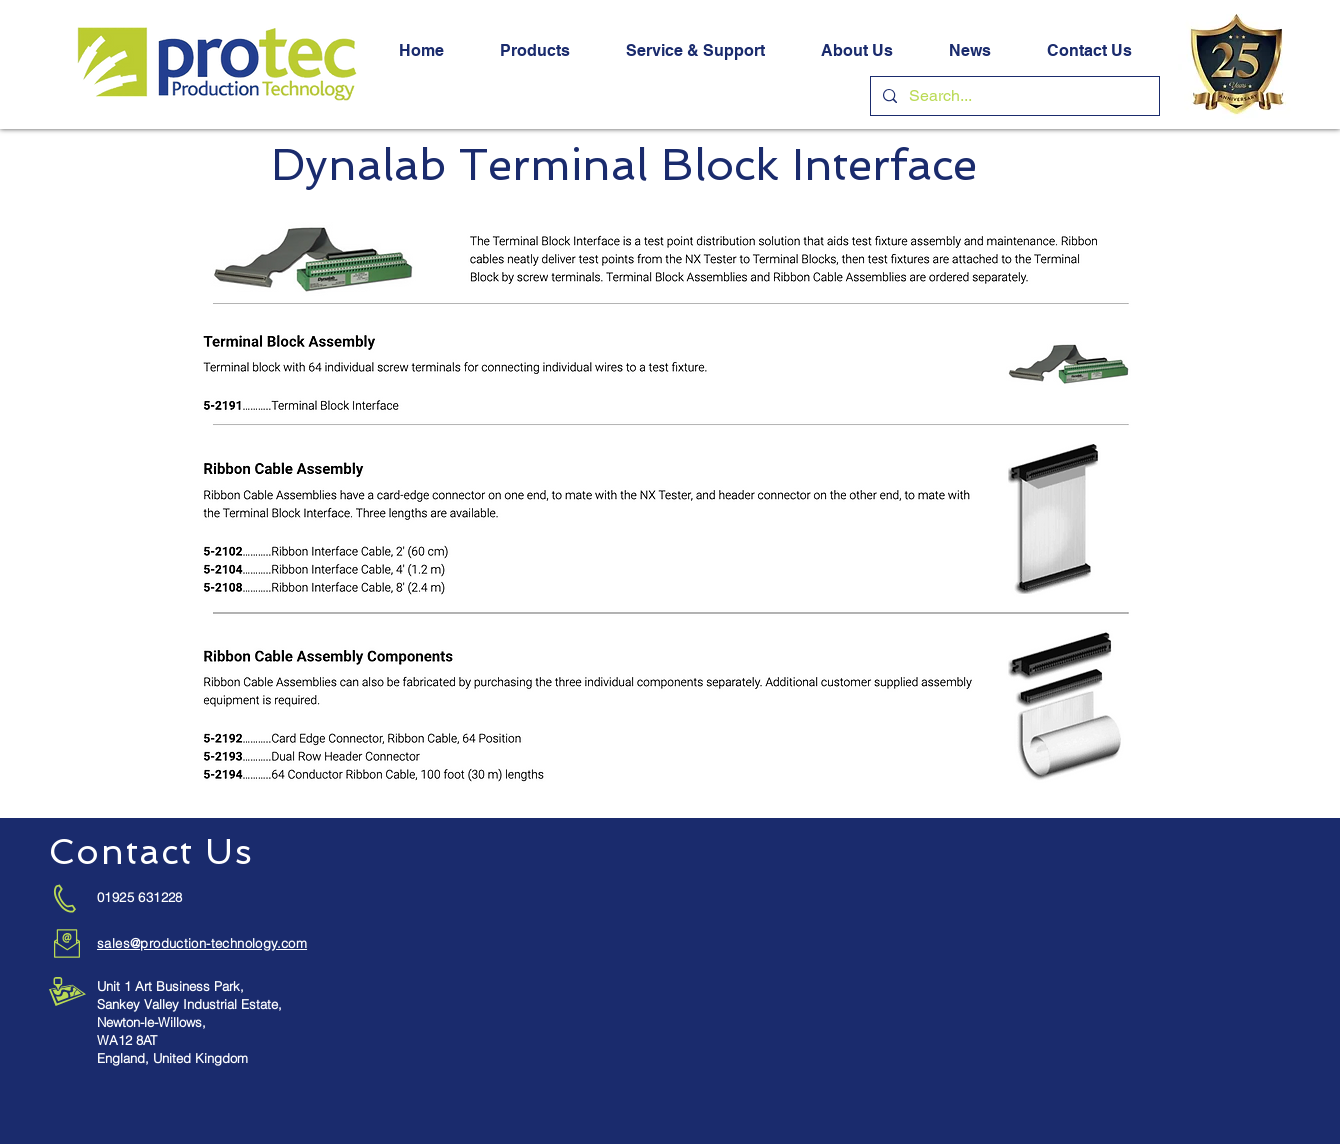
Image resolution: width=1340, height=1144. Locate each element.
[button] (535, 51)
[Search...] (1013, 96)
